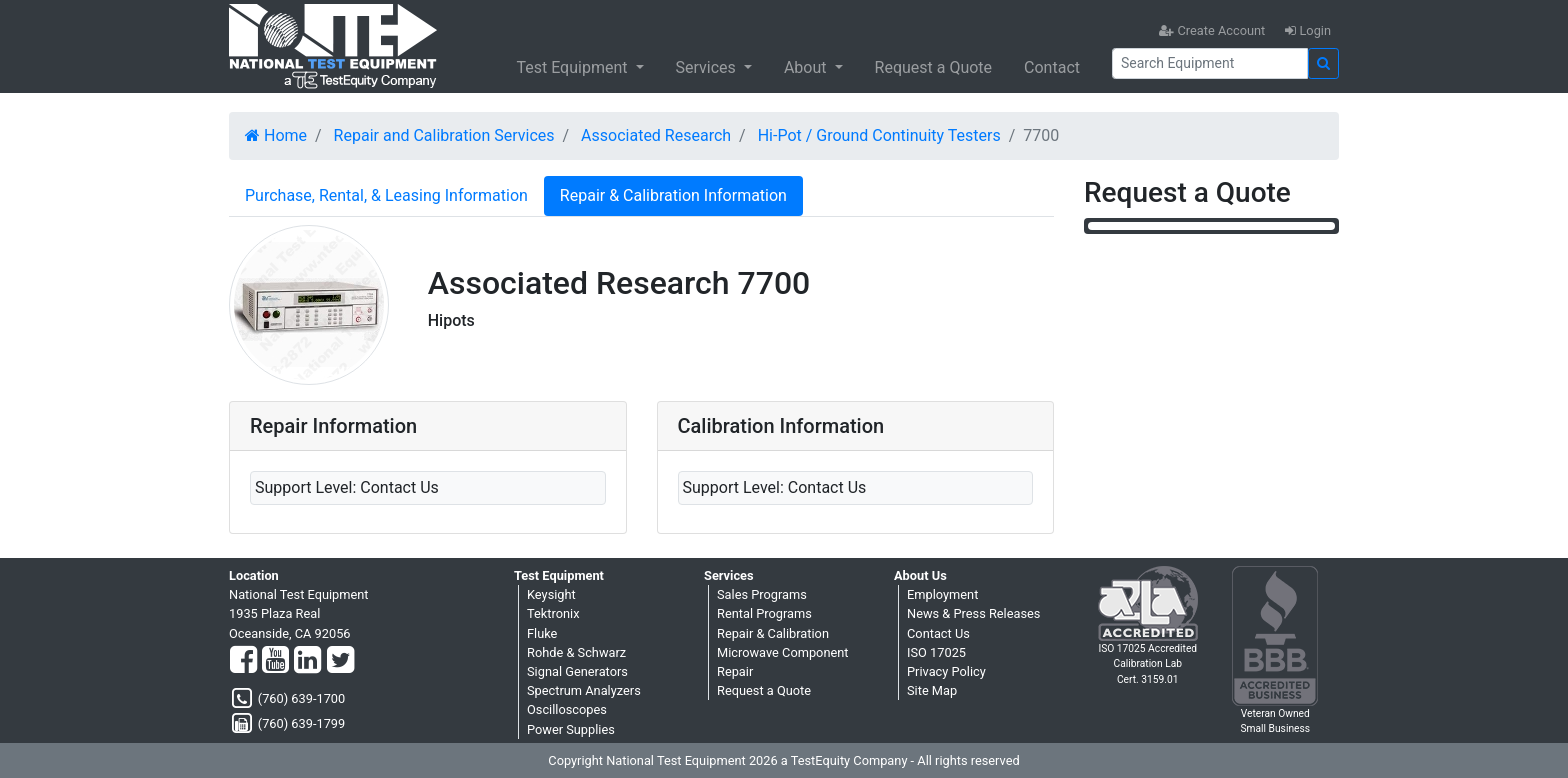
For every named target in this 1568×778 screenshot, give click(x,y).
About (807, 67)
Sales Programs (762, 594)
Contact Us (938, 633)
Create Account (1212, 30)
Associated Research (656, 135)
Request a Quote (934, 67)
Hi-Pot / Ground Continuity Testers (879, 135)
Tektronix (553, 613)
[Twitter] (340, 661)
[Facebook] (243, 661)
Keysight (551, 594)
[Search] (1210, 63)
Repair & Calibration (773, 633)
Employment (942, 594)
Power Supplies (571, 729)
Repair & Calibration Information (673, 195)
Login (1308, 30)
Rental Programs (764, 613)
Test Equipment (573, 67)
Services (708, 67)
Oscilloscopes (567, 709)
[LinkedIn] (307, 661)
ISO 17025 (936, 652)
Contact (1052, 67)
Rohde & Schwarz (576, 652)
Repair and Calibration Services (444, 135)
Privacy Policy (946, 671)
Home (276, 135)
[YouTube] (275, 661)
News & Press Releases (973, 613)
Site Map (932, 690)
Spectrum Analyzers (584, 690)
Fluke (542, 633)
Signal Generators (577, 671)
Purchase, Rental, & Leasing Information (386, 195)
